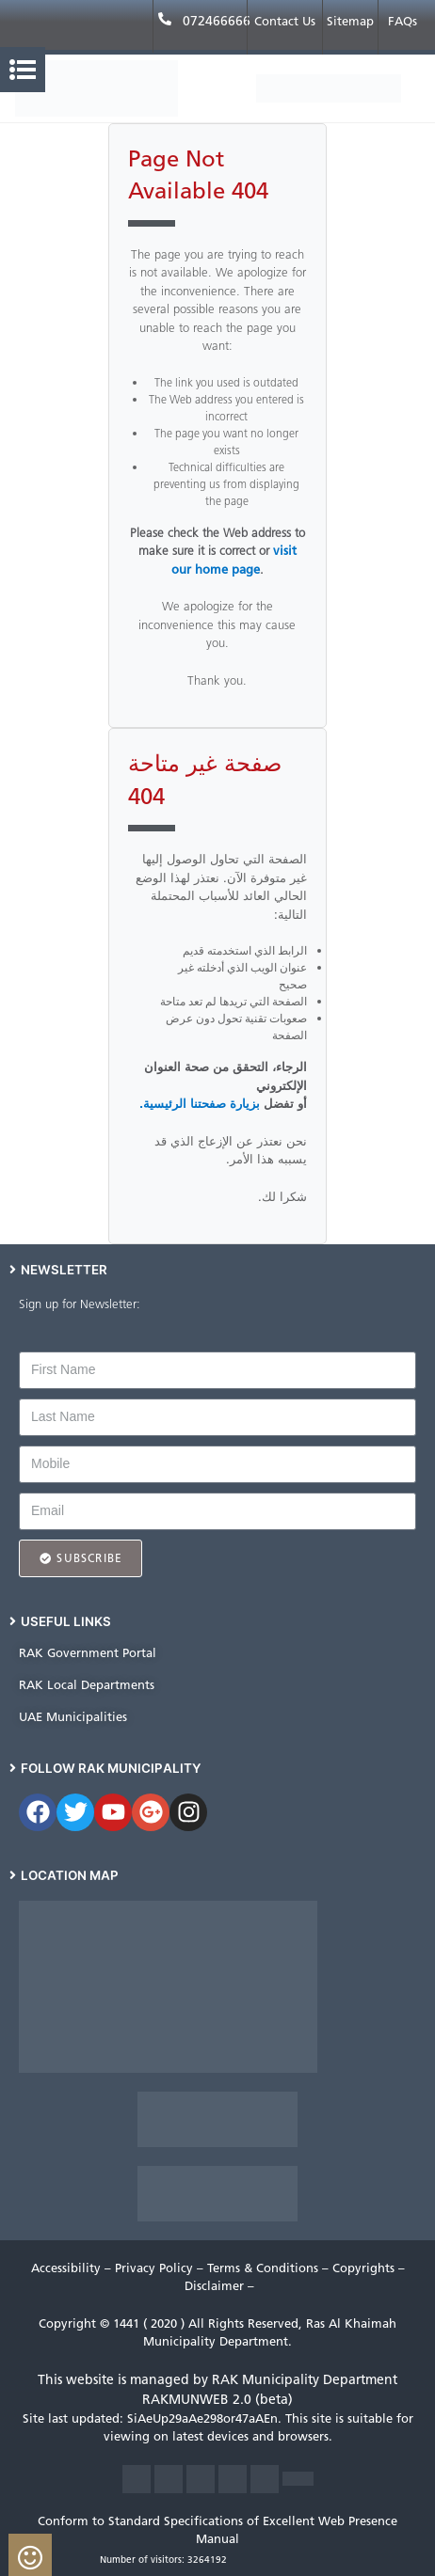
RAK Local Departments (86, 1685)
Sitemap (350, 21)
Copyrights (365, 2268)
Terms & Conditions (264, 2268)
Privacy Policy (156, 2268)
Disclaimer (216, 2286)
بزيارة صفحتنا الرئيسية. (199, 1104)
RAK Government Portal (87, 1653)
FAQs (402, 21)
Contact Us (284, 21)
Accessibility (68, 2268)
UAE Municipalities (73, 1717)
